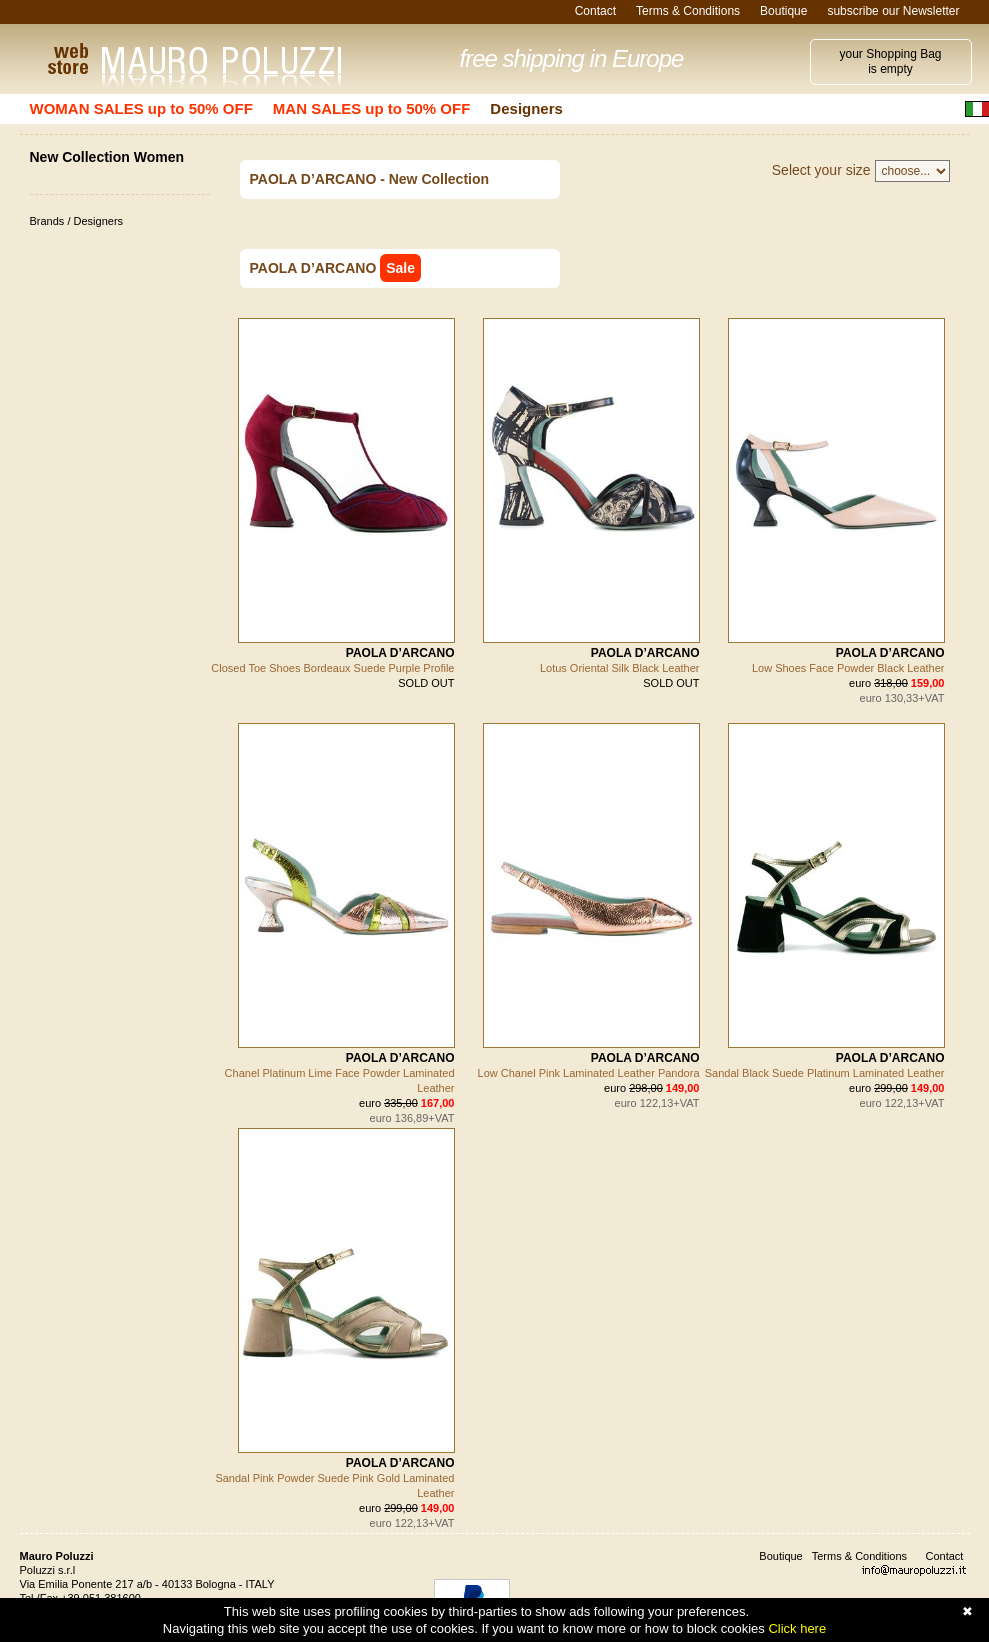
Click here (797, 1628)
